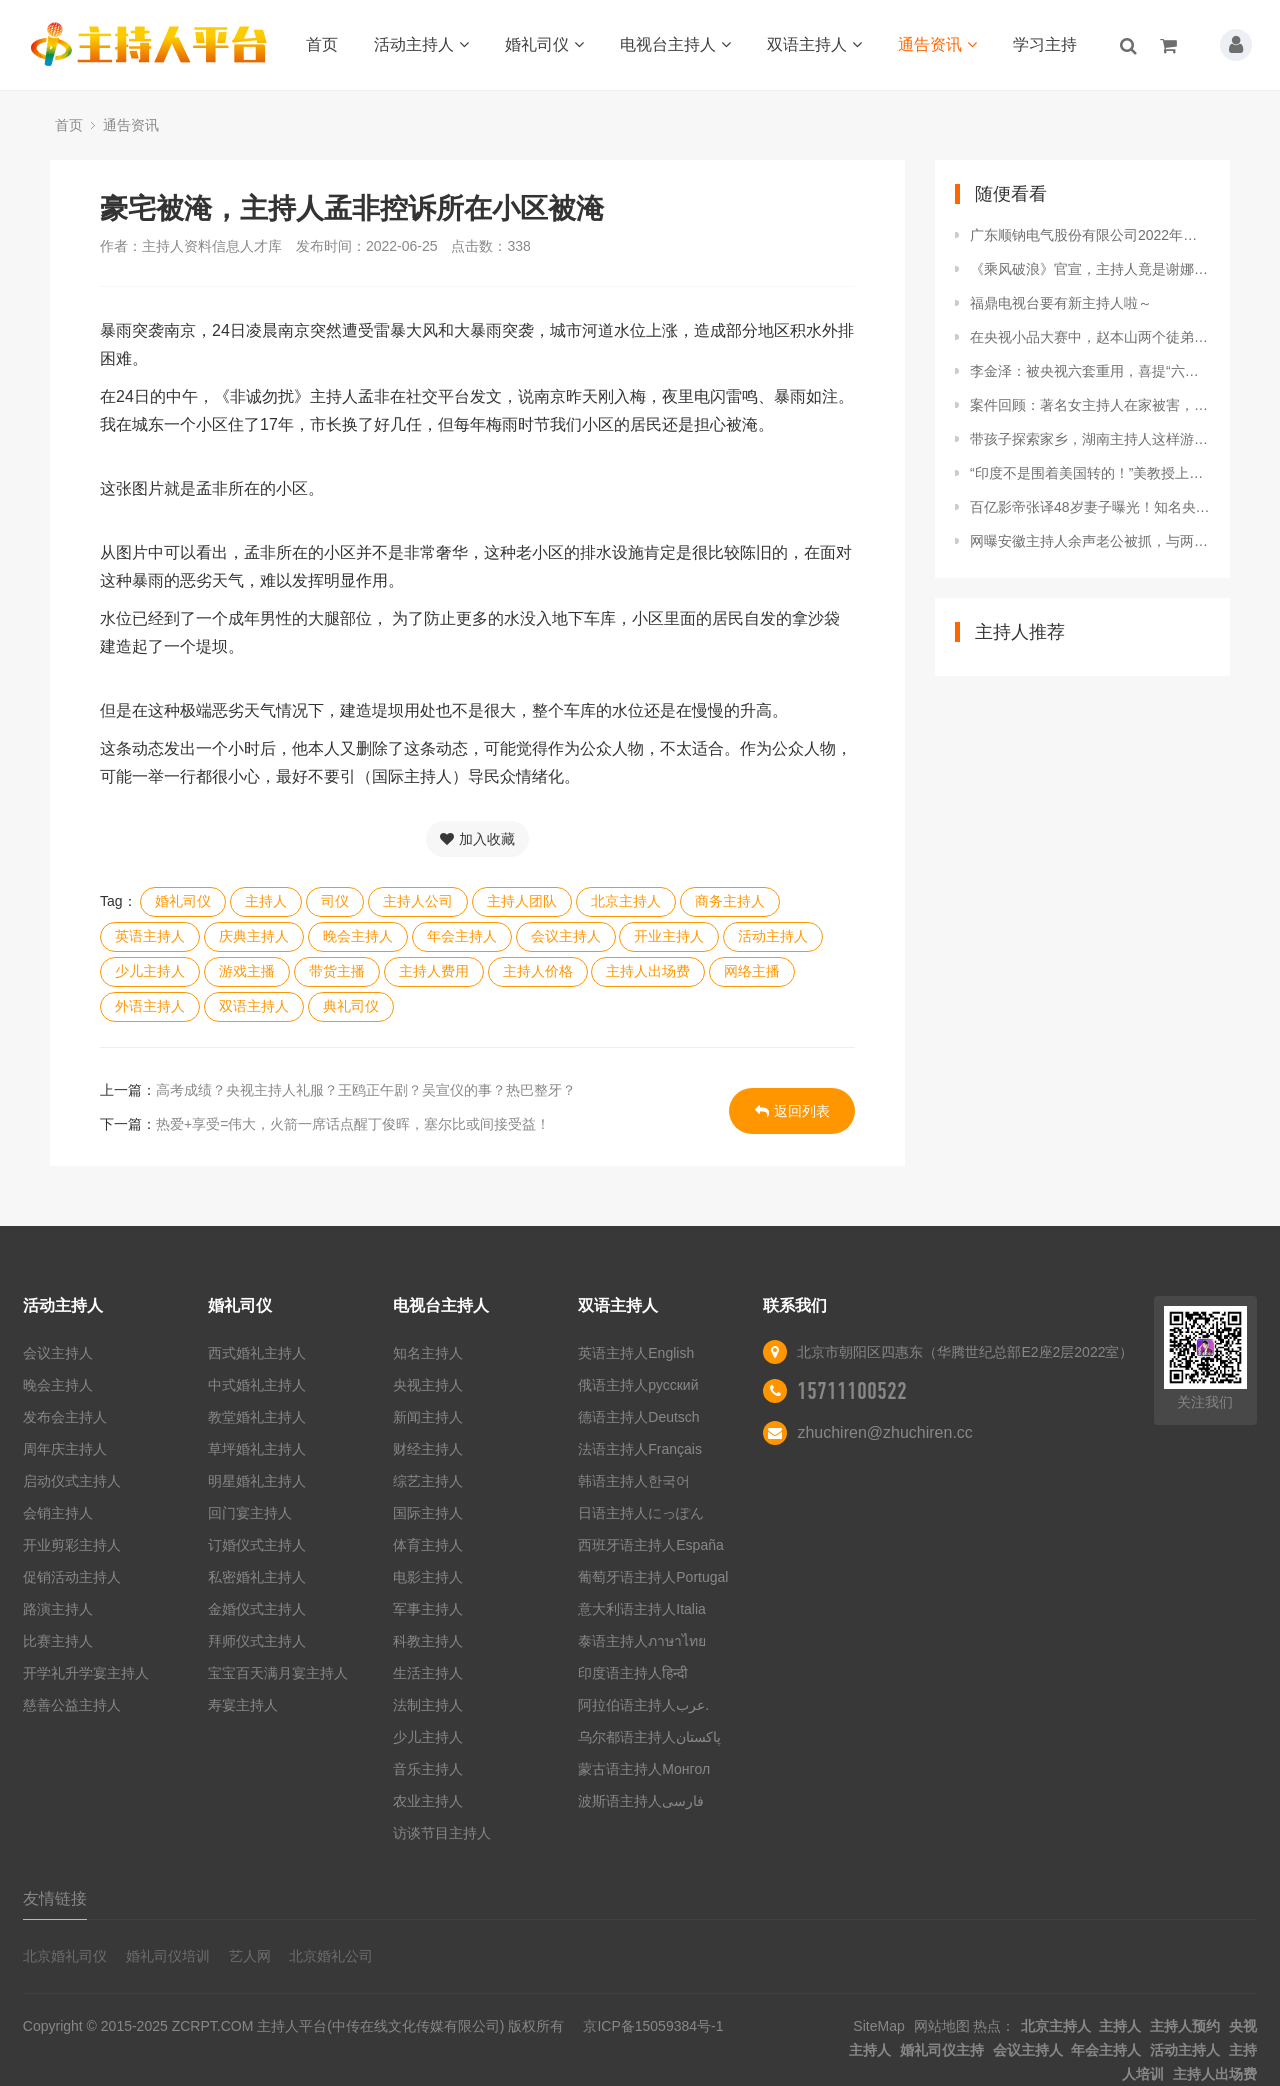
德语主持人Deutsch (638, 1417)
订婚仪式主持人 (257, 1545)
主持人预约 (1185, 2026)
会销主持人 (58, 1513)
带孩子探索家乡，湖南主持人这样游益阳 (1090, 439)
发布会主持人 (65, 1417)
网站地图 (942, 2026)
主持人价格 (538, 971)
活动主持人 (421, 44)
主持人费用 (434, 971)
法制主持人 (428, 1705)
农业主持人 (428, 1801)
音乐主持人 (428, 1769)
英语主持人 (150, 936)
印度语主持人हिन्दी (633, 1673)
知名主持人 (428, 1353)
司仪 (335, 901)
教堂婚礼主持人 (257, 1417)
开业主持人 (669, 936)
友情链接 (55, 1898)
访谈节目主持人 (442, 1833)
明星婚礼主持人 (257, 1481)
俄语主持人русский (638, 1385)
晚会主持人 (358, 936)
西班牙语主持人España (650, 1545)
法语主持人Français (640, 1449)
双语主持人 (814, 44)
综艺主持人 (428, 1481)
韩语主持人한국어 (634, 1481)
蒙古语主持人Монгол (644, 1769)
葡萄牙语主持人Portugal (653, 1577)
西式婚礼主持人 (257, 1353)
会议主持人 (566, 936)
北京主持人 (626, 901)
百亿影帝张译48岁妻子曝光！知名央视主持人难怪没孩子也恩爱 (1090, 507)
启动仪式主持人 (72, 1481)
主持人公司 (418, 901)
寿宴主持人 (243, 1705)
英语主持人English (636, 1353)
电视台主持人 (675, 44)
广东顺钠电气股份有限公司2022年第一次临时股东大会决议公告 (1090, 235)
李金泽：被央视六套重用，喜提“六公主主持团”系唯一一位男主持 (1090, 371)
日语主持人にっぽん (641, 1513)
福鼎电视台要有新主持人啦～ (1061, 303)
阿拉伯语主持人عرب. (645, 1705)
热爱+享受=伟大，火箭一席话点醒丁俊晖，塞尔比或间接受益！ (353, 1124)
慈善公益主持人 (72, 1705)
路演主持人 (58, 1609)
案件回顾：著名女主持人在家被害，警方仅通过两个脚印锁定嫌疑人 (1090, 405)
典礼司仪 (351, 1006)
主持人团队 (522, 901)
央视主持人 (428, 1385)
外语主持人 (150, 1006)
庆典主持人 (254, 936)
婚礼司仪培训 (168, 1956)
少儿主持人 (150, 971)
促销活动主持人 (72, 1577)
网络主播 (752, 971)
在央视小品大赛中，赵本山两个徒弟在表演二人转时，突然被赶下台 (1090, 337)
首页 (322, 44)
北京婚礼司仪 (65, 1956)
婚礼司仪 (544, 44)
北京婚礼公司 (331, 1956)
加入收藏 (477, 839)
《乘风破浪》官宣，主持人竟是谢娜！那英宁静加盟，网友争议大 (1090, 269)
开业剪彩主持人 (72, 1545)
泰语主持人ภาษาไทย (642, 1641)
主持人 (266, 901)
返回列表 (792, 1111)
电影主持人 (428, 1577)
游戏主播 (247, 971)
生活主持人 (428, 1673)
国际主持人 (428, 1513)
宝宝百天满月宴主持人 (278, 1673)
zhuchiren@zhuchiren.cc (884, 1432)
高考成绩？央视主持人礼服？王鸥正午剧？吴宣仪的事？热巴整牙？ (366, 1090)
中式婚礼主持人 (257, 1385)
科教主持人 (428, 1641)
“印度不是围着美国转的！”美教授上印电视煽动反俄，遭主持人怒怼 (1090, 473)
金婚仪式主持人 (257, 1609)
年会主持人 (462, 936)
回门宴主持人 (250, 1513)
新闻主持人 (428, 1417)
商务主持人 (730, 901)
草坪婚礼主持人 (257, 1449)
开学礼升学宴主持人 (86, 1673)
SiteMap (878, 2026)
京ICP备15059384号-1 (653, 2026)
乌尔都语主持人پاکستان (649, 1737)
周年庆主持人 (65, 1449)
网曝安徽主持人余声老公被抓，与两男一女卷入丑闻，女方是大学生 (1090, 541)
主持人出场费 (648, 971)
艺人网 (250, 1956)
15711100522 (852, 1391)
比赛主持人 (58, 1641)
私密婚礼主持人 (257, 1577)
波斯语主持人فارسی (641, 1801)
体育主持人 (428, 1545)
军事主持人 (428, 1609)
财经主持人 (428, 1449)
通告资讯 (937, 44)
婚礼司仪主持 (942, 2050)
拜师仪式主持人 (257, 1641)
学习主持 (1045, 44)
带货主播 (337, 971)
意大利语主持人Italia (642, 1609)
